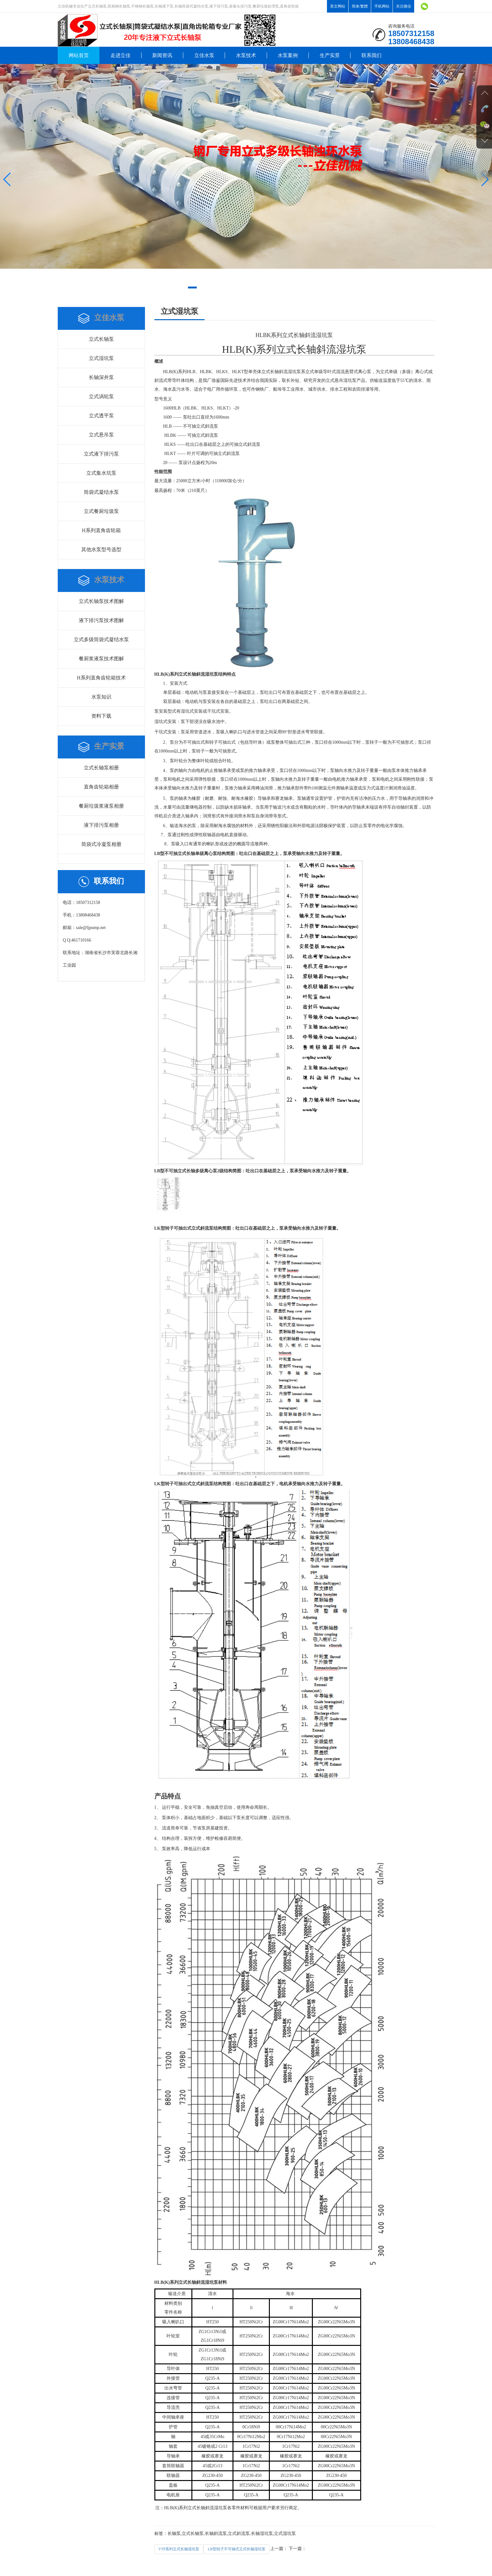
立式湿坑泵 (101, 358)
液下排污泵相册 (101, 825)
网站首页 (79, 55)
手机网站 (381, 6)
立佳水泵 (204, 55)
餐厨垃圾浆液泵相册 (101, 806)
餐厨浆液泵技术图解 (101, 658)
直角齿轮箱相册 (101, 786)
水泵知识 (101, 696)
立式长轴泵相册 (101, 767)
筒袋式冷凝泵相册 (101, 844)
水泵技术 (246, 55)
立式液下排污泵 (101, 454)
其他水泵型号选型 (101, 549)
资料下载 (101, 716)
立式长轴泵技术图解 (101, 601)
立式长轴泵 (101, 339)
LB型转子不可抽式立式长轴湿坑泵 (236, 2549)
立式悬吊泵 (101, 434)
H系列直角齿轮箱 (101, 530)
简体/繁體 (360, 6)
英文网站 (337, 6)
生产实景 (330, 55)
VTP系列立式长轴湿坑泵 (179, 2549)
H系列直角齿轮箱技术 (101, 677)
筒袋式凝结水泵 (101, 492)
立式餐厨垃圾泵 (101, 511)
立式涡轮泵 (101, 396)
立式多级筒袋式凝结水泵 (101, 639)
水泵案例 (288, 55)
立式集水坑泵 (101, 473)
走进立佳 (120, 55)
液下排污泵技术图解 (101, 620)
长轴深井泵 (101, 377)
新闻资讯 (162, 55)
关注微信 (403, 6)
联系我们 (371, 55)
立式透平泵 (101, 415)
